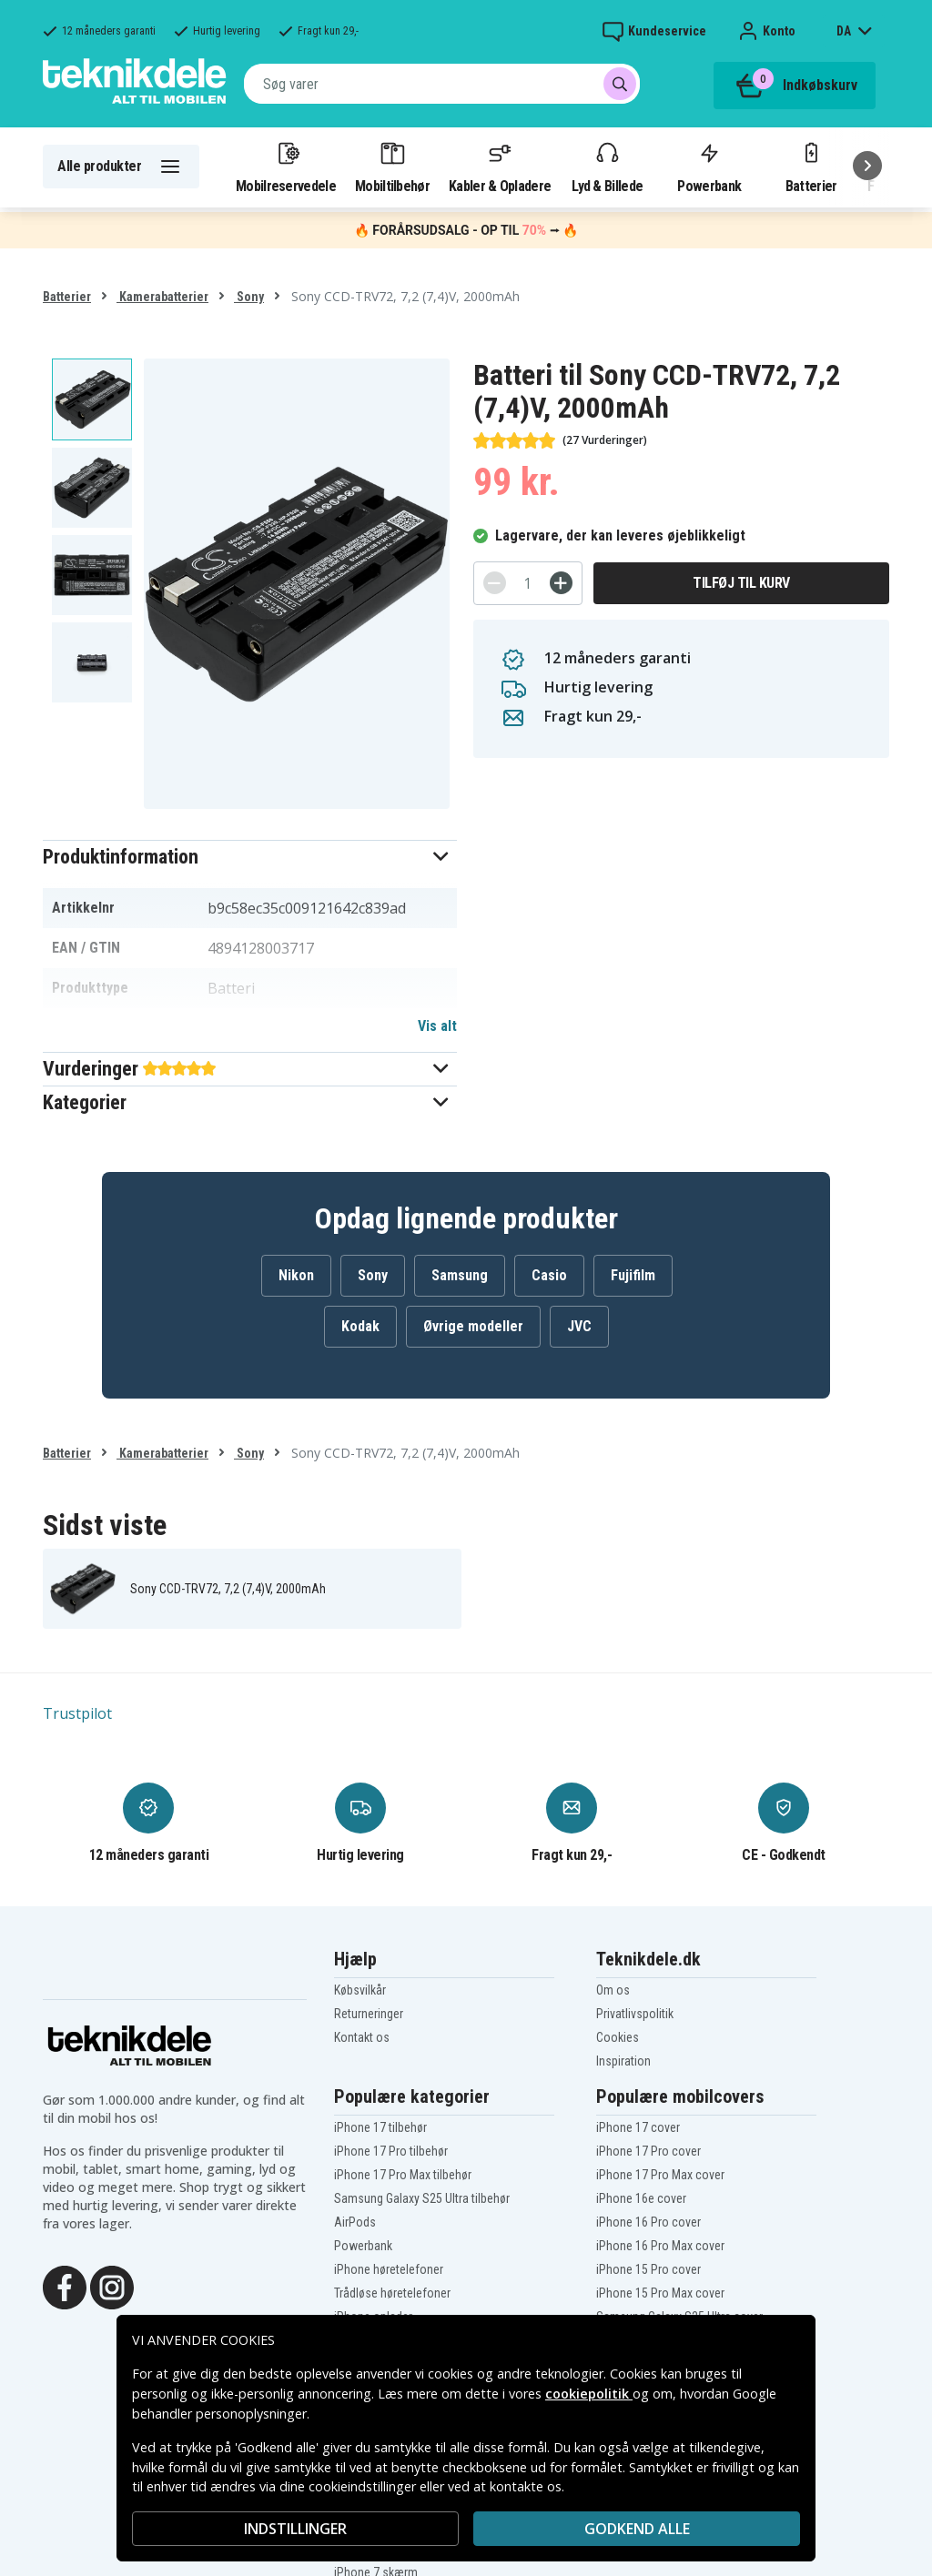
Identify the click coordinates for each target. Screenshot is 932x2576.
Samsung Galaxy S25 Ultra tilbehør (422, 2198)
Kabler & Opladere (500, 166)
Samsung (459, 1275)
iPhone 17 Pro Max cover (660, 2174)
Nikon (296, 1275)
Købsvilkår (360, 1990)
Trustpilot (77, 1713)
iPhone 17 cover (638, 2127)
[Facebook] (64, 2286)
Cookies (617, 2037)
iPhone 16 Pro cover (648, 2222)
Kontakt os (362, 2037)
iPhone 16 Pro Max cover (660, 2245)
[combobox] (442, 84)
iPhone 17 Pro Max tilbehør (402, 2174)
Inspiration (623, 2061)
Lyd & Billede (607, 166)
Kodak (360, 1326)
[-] (494, 582)
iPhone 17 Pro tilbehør (391, 2151)
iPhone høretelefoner (388, 2269)
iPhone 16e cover (641, 2198)
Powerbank (709, 166)
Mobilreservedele (286, 166)
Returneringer (368, 2013)
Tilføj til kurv (741, 582)
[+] (561, 582)
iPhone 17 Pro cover (648, 2151)
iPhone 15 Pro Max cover (660, 2293)
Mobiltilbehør (392, 166)
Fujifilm (633, 1275)
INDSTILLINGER (295, 2529)
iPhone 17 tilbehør (380, 2127)
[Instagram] (112, 2286)
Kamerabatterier (162, 296)
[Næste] (867, 165)
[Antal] (528, 583)
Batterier (811, 166)
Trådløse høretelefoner (392, 2293)
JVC (579, 1326)
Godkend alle (637, 2529)
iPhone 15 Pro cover (648, 2269)
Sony (249, 296)
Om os (613, 1990)
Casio (549, 1275)
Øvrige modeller (473, 1326)
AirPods (355, 2222)
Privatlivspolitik (635, 2013)
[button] (250, 857)
